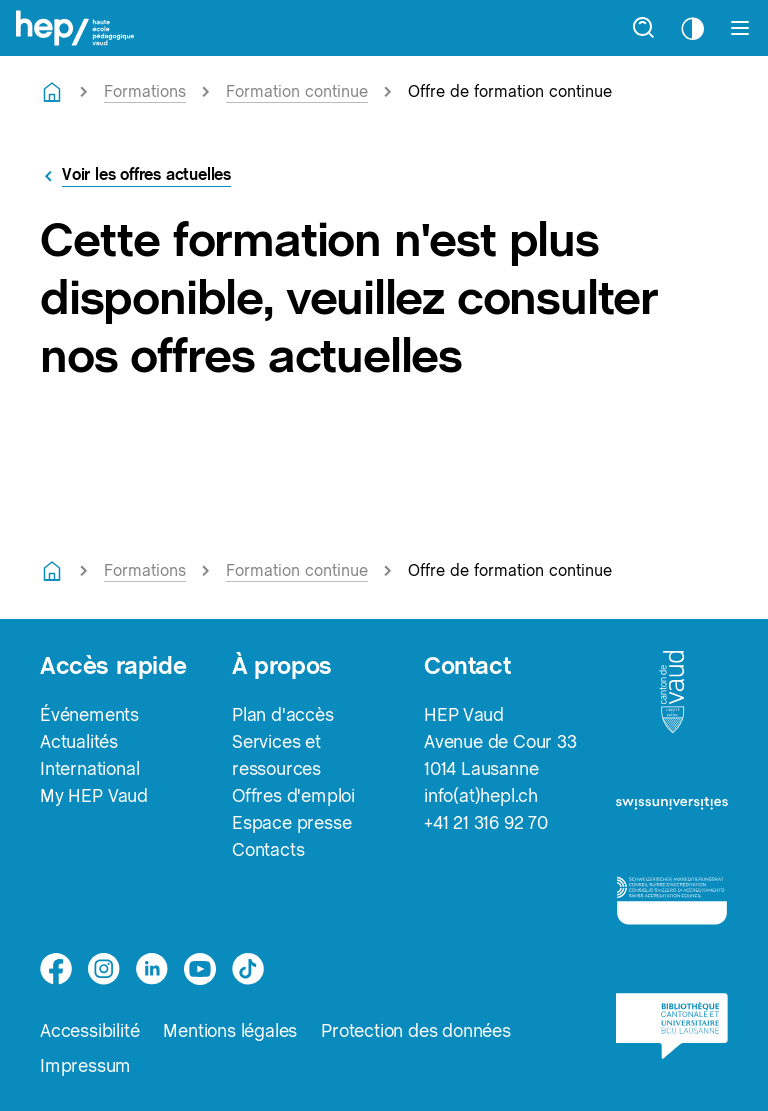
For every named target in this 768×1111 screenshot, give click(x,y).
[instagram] (104, 969)
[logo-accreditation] (672, 908)
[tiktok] (248, 969)
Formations (145, 91)
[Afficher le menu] (740, 28)
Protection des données (416, 1030)
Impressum (85, 1065)
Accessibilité (89, 1030)
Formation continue (297, 91)
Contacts (268, 849)
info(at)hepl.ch (481, 795)
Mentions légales (230, 1030)
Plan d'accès (283, 714)
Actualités (79, 741)
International (89, 768)
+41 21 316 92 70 (486, 822)
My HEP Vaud (94, 795)
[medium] (200, 969)
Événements (89, 714)
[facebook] (56, 969)
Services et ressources (276, 755)
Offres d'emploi (293, 795)
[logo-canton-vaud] (672, 698)
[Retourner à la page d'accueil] (52, 92)
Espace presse (291, 822)
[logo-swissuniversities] (672, 810)
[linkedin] (152, 969)
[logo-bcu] (672, 1036)
